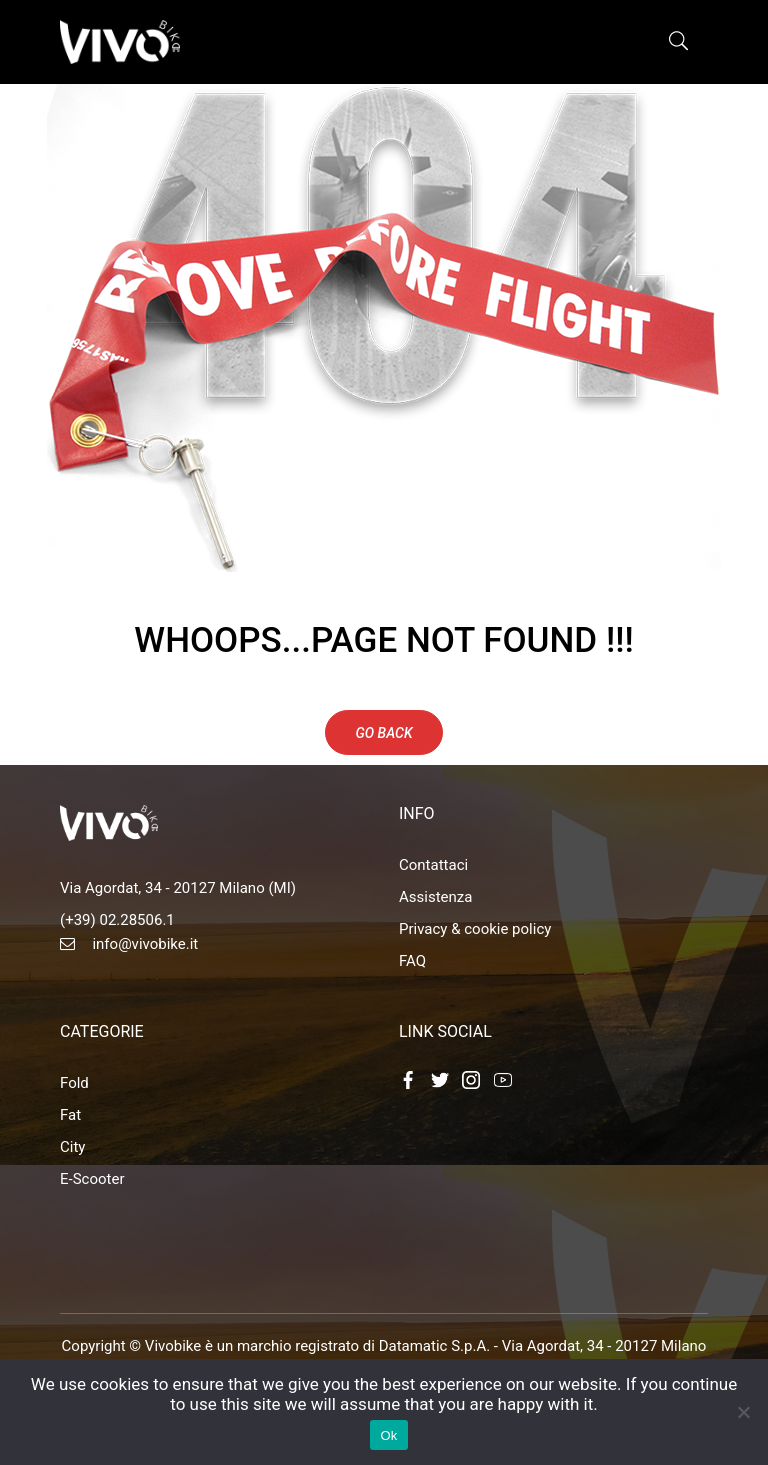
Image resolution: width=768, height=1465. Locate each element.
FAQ (412, 961)
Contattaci (433, 865)
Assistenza (435, 897)
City (72, 1147)
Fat (70, 1115)
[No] (743, 1412)
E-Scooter (92, 1179)
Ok (388, 1435)
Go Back (384, 733)
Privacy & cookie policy (475, 929)
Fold (74, 1083)
